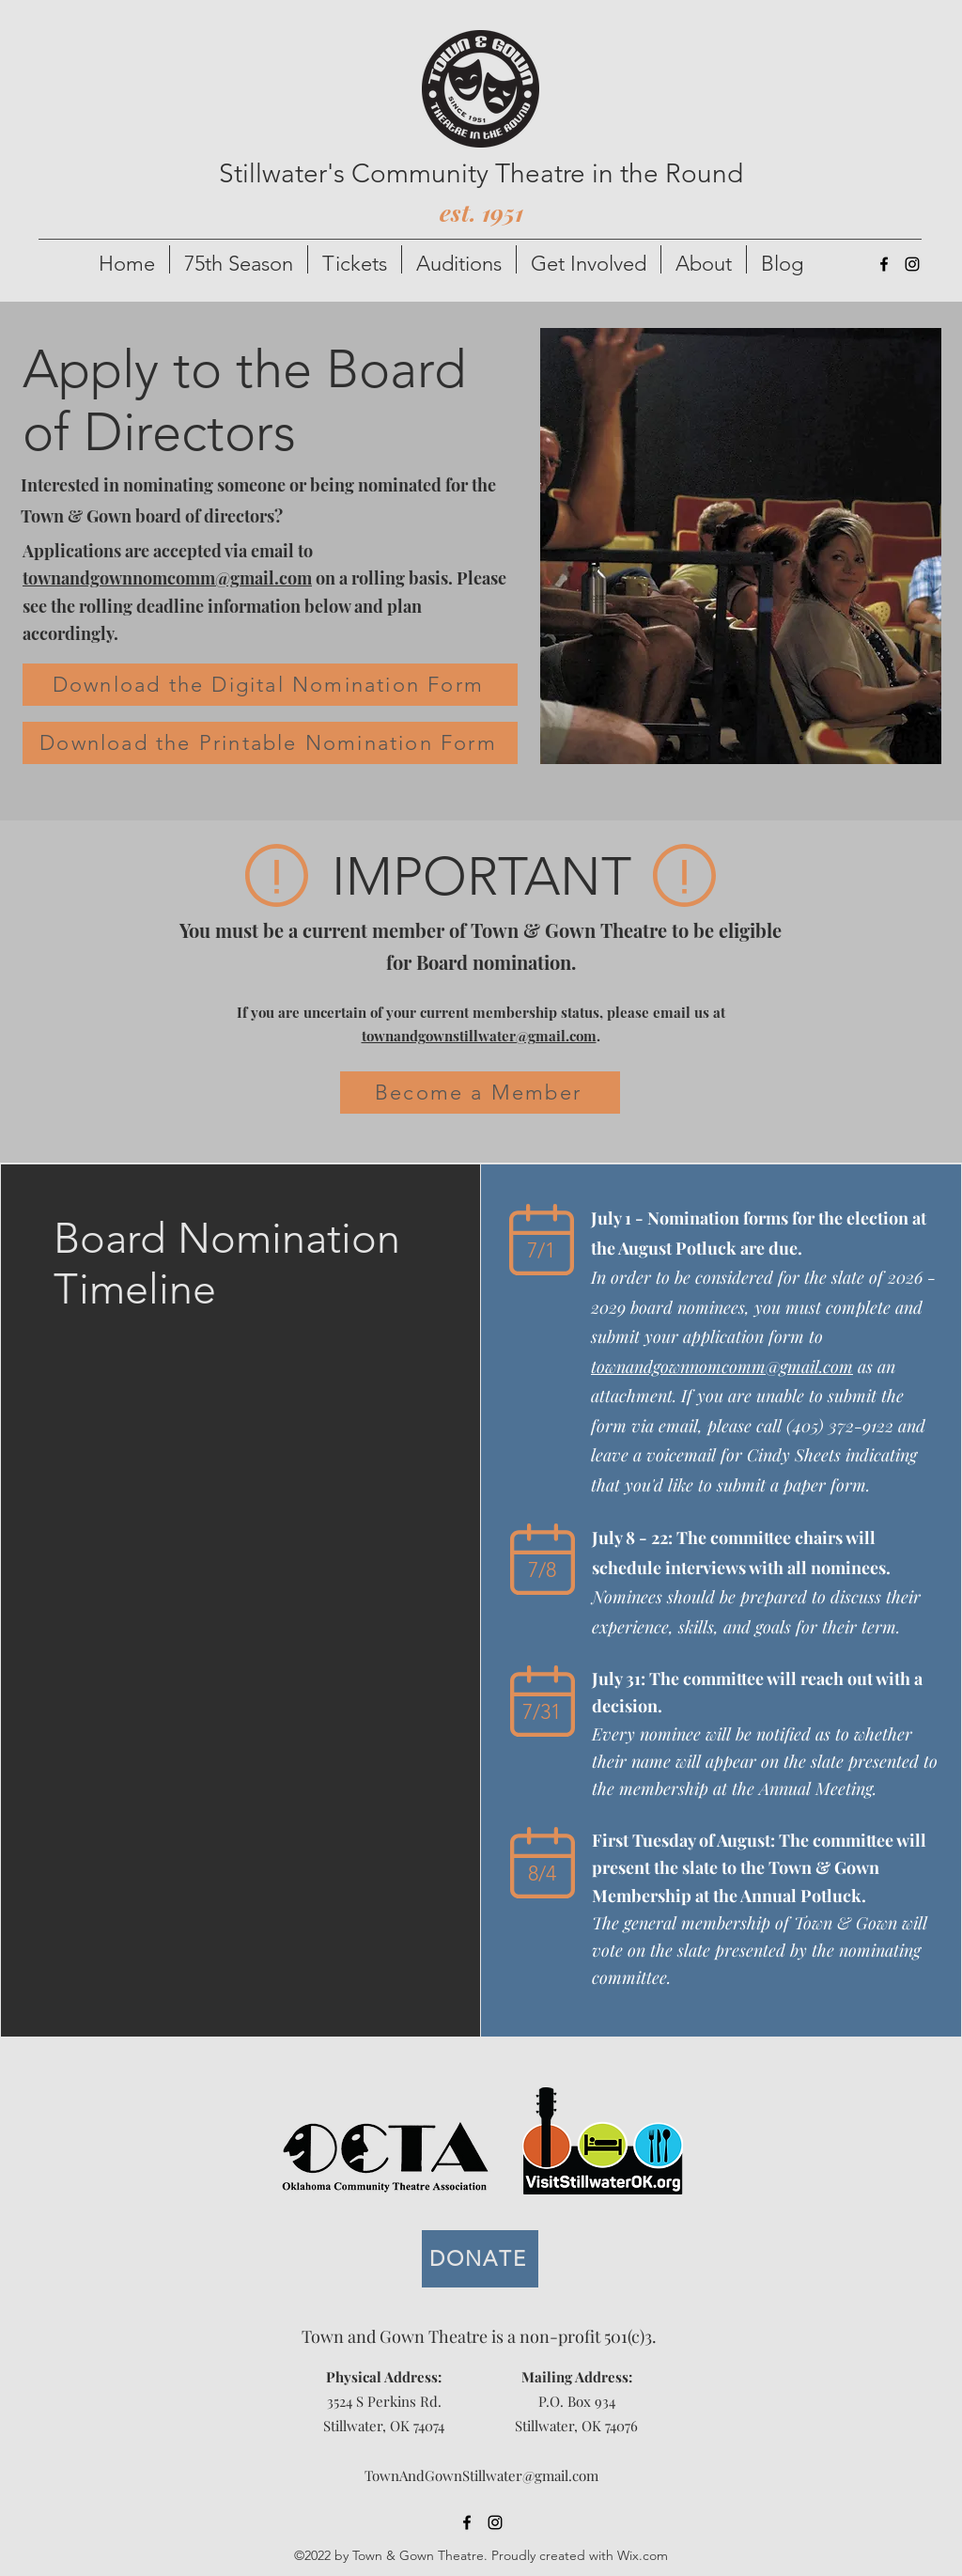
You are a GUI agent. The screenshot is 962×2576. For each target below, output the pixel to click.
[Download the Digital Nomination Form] (270, 685)
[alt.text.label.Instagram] (912, 264)
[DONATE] (480, 2258)
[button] (238, 259)
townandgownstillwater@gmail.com (479, 1035)
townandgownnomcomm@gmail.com (167, 578)
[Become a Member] (480, 1092)
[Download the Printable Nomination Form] (270, 743)
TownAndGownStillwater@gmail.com (481, 2475)
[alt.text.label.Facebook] (884, 264)
